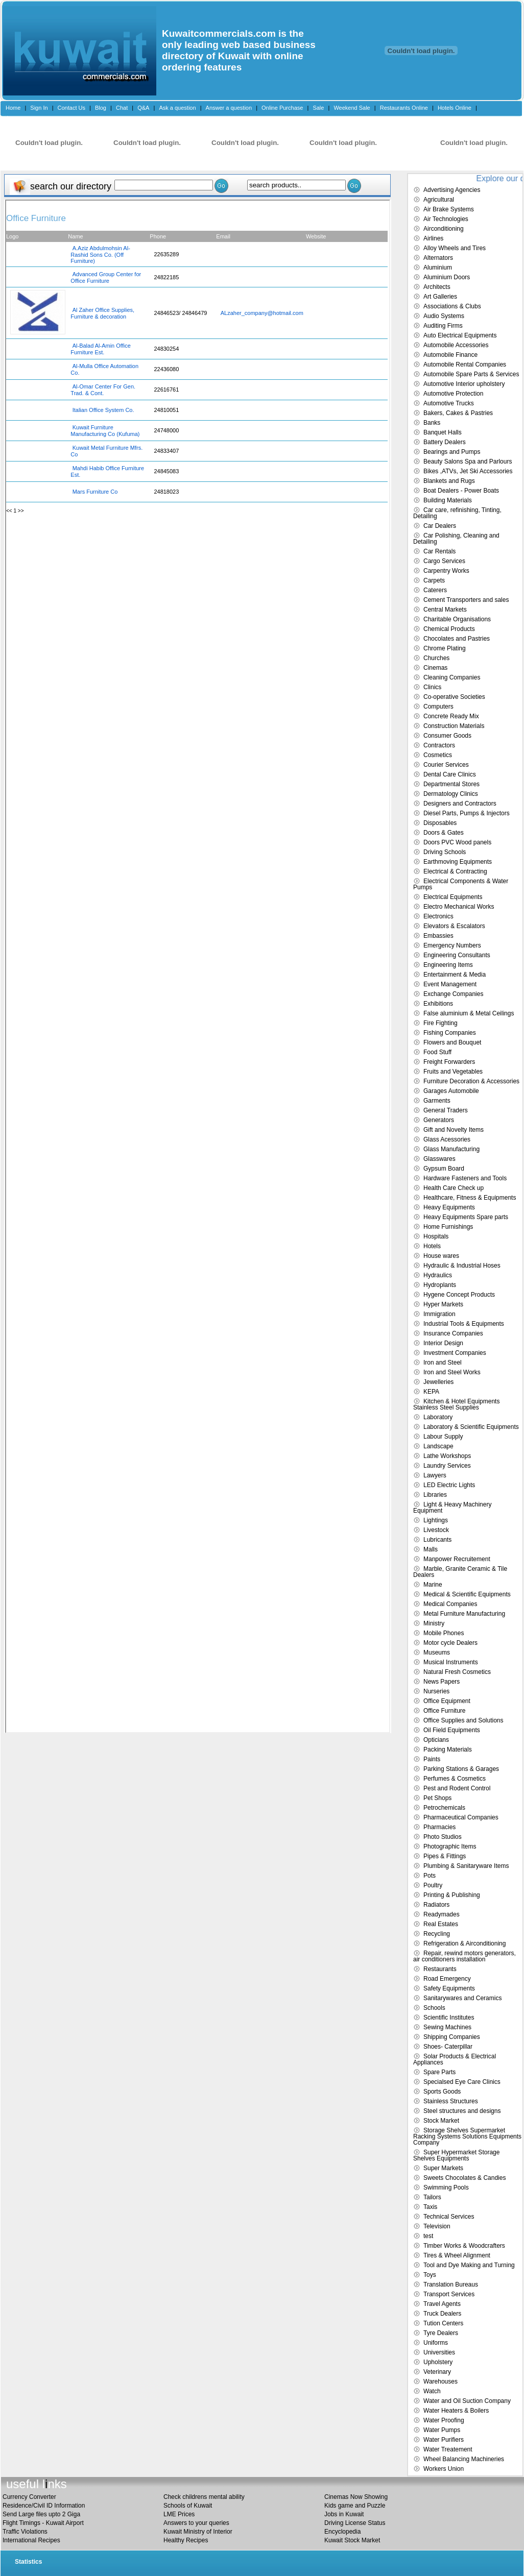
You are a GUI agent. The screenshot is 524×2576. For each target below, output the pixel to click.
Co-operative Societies (454, 696)
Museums (436, 1652)
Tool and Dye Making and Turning (469, 2265)
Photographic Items (449, 1846)
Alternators (438, 257)
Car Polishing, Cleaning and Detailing (456, 538)
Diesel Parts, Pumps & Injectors (466, 813)
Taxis (430, 2206)
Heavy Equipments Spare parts (465, 1217)
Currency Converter (29, 2496)
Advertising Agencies (451, 189)
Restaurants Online (404, 108)
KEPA (431, 1391)
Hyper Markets (443, 1304)
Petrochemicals (444, 1807)
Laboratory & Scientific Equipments (471, 1426)
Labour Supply (443, 1436)
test (428, 2236)
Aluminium (437, 267)
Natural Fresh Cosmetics (457, 1671)
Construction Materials (453, 726)
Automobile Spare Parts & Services (471, 374)
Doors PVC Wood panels (457, 842)
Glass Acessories (446, 1139)
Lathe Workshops (447, 1456)
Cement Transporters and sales (466, 599)
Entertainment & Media (454, 974)
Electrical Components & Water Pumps (460, 884)
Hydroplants (439, 1285)
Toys (429, 2274)
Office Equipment (446, 1701)
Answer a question (229, 108)
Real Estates (440, 1924)
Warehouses (440, 2381)
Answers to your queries (196, 2522)
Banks (431, 422)
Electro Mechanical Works (458, 906)
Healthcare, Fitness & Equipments (469, 1197)
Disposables (440, 823)
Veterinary (437, 2371)
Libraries (435, 1494)
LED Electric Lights (449, 1485)
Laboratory (437, 1417)
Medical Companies (450, 1604)
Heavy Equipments (449, 1207)
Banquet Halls (442, 432)
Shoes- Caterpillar (447, 2046)
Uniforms (435, 2342)
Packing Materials (447, 1749)
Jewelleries (438, 1382)
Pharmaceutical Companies (460, 1817)
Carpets (434, 580)
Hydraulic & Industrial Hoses (462, 1265)
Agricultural (438, 199)
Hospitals (435, 1236)
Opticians (436, 1739)
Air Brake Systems (448, 209)
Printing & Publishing (451, 1895)
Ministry (433, 1623)
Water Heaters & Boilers (456, 2410)
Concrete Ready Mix (451, 716)
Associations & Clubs (452, 306)
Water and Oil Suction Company (467, 2400)
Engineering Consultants (456, 955)
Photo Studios (442, 1836)
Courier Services (446, 764)
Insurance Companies (453, 1333)
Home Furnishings (448, 1226)
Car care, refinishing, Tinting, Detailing (457, 513)
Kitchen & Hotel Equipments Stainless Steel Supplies (456, 1404)
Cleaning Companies (451, 677)
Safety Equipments (449, 1988)
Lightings (435, 1520)
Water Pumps (441, 2430)
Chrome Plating (444, 648)
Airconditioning (443, 228)
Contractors (439, 745)
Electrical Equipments (452, 897)
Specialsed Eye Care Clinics (462, 2081)
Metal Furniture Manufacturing (464, 1613)
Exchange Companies (453, 994)
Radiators (436, 1904)
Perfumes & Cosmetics (454, 1778)
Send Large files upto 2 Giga (41, 2514)
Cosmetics (437, 755)
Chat (122, 108)
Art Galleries (440, 296)
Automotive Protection (453, 393)
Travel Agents (442, 2303)
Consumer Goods (447, 735)
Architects (436, 286)
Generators (438, 1120)
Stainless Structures (450, 2101)
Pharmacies (439, 1827)
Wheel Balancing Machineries (463, 2459)
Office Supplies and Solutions (463, 1720)
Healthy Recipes (185, 2540)
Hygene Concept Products (459, 1294)
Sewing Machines (447, 2027)
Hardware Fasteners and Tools (465, 1178)
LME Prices (179, 2514)
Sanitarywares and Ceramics (462, 1998)
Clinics (432, 687)
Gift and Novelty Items (453, 1129)
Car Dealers (439, 525)
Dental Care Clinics (449, 774)
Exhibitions (438, 1003)
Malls (430, 1549)
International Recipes (31, 2540)
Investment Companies (454, 1352)
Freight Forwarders (449, 1061)
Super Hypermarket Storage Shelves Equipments (456, 2155)
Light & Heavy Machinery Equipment (452, 1507)
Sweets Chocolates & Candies (464, 2177)
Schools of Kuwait (187, 2505)
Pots (429, 1875)
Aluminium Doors (446, 277)
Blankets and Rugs (449, 480)
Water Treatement (447, 2449)
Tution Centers (443, 2323)
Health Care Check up (453, 1188)
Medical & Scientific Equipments (467, 1594)
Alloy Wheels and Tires (454, 248)
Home (13, 108)
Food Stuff (437, 1052)
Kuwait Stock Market (352, 2540)
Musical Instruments (450, 1662)
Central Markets (445, 609)
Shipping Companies (451, 2036)
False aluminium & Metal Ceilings (468, 1013)
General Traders (445, 1110)
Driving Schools (444, 852)
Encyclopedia (342, 2531)
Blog (100, 108)
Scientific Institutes (448, 2017)
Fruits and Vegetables (453, 1071)
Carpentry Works (446, 570)
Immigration (439, 1314)
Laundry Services (447, 1465)
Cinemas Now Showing (356, 2496)
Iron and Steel (442, 1362)
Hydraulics (437, 1275)
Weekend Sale (352, 108)
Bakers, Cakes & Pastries (458, 413)
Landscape (438, 1446)
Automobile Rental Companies (464, 364)
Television (436, 2226)
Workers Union (443, 2468)
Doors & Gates (443, 832)
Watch (432, 2391)
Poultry (432, 1885)
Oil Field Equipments (451, 1730)
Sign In (38, 108)
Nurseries (436, 1691)
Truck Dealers (442, 2313)
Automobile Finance (450, 354)
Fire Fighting (440, 1023)
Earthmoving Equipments (457, 861)
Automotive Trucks (448, 403)
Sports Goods (442, 2091)
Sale (318, 108)
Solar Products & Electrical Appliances (454, 2059)
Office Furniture (444, 1710)
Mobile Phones (443, 1633)
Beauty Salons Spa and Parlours (467, 461)
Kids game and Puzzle (354, 2505)
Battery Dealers (444, 442)
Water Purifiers (443, 2439)
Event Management (450, 984)
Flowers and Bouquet (452, 1042)
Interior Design (443, 1343)
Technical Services (448, 2216)
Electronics (438, 916)
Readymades (441, 1914)
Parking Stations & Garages (461, 1768)
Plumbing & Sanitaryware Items (466, 1865)
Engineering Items (448, 964)
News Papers (441, 1681)
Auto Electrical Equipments (459, 335)
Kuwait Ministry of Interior (197, 2531)
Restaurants (440, 1969)
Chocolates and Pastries (456, 638)
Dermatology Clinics (450, 793)
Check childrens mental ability (204, 2496)
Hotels (432, 1246)
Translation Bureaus (450, 2284)
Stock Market (441, 2120)
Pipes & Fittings (444, 1856)
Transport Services (448, 2294)
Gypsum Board (443, 1168)
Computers (438, 706)
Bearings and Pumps (451, 451)
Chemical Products (449, 629)
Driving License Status (354, 2522)
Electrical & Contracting (455, 871)
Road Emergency (447, 1978)
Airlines (433, 238)
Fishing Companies (449, 1032)
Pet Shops (437, 1798)
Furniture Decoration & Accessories (471, 1081)
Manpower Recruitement (456, 1559)
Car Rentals (439, 551)
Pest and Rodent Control (456, 1788)
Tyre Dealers (440, 2333)
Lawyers (434, 1475)
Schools (434, 2007)
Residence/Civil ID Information (44, 2505)
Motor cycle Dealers (450, 1642)
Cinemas (435, 667)
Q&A (143, 108)
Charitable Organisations (457, 619)
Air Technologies (445, 219)
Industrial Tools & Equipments (463, 1323)
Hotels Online (454, 108)
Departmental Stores (451, 784)
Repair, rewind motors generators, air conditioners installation (464, 1956)
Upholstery (437, 2362)
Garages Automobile (451, 1091)
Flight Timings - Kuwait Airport (43, 2522)
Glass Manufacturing (451, 1149)
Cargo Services (444, 561)
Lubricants (437, 1539)
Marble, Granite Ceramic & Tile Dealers (460, 1571)
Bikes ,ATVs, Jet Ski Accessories (468, 471)
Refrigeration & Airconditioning (464, 1943)
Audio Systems (443, 316)
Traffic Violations (25, 2531)
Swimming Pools (446, 2187)
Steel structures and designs (462, 2111)
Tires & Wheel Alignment (456, 2255)
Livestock (436, 1530)
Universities (439, 2352)
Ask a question (177, 108)
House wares (441, 1255)
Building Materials (447, 500)
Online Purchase (282, 108)
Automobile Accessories (455, 345)
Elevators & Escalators (454, 926)
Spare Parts (439, 2072)
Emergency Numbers (452, 945)
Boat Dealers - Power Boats (461, 490)
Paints (431, 1759)
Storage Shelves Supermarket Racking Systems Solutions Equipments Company (467, 2136)
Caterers (435, 590)
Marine (432, 1584)
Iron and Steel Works (452, 1372)
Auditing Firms (443, 325)
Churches (436, 658)
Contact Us (71, 108)
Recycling (436, 1933)
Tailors (432, 2197)
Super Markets (443, 2168)
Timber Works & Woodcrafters (464, 2245)
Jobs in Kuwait (344, 2514)
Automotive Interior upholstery (464, 383)
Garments (436, 1100)
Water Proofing (443, 2420)
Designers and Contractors (459, 803)
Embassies (438, 935)
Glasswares (439, 1158)
